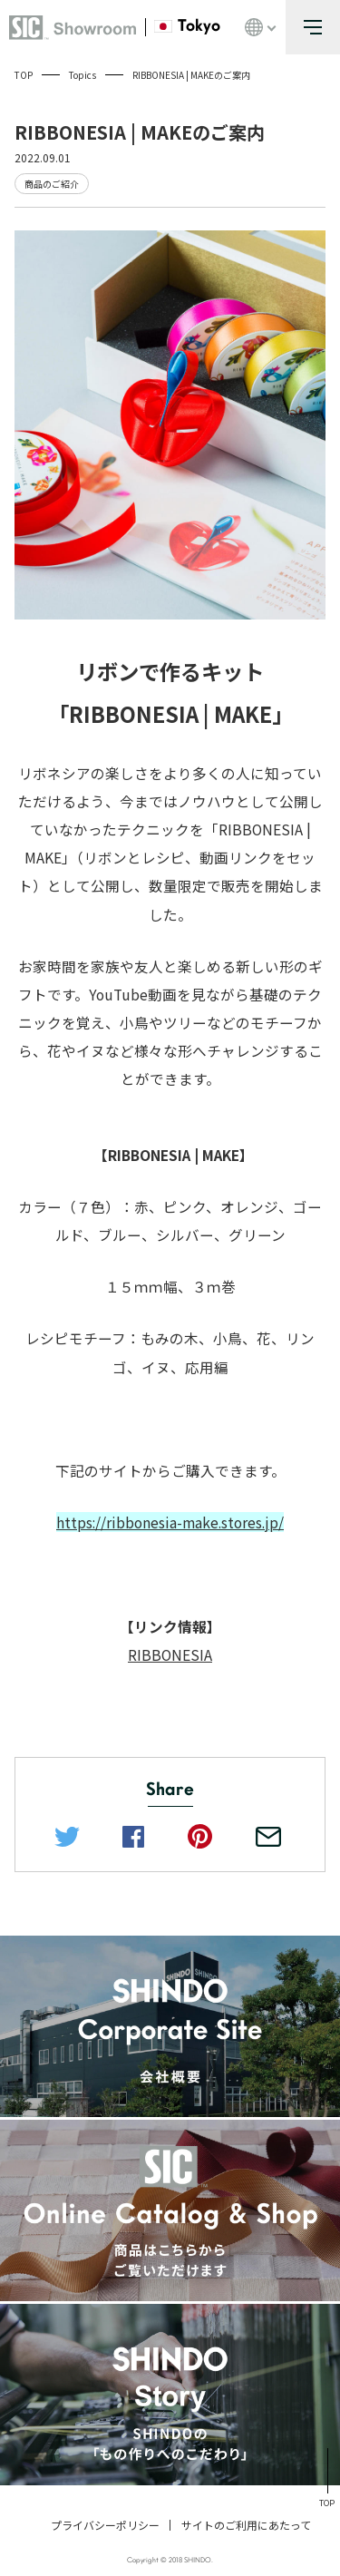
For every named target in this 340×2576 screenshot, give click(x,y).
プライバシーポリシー (105, 2524)
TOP (24, 75)
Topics (82, 75)
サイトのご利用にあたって (246, 2524)
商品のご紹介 (51, 183)
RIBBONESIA (170, 1654)
